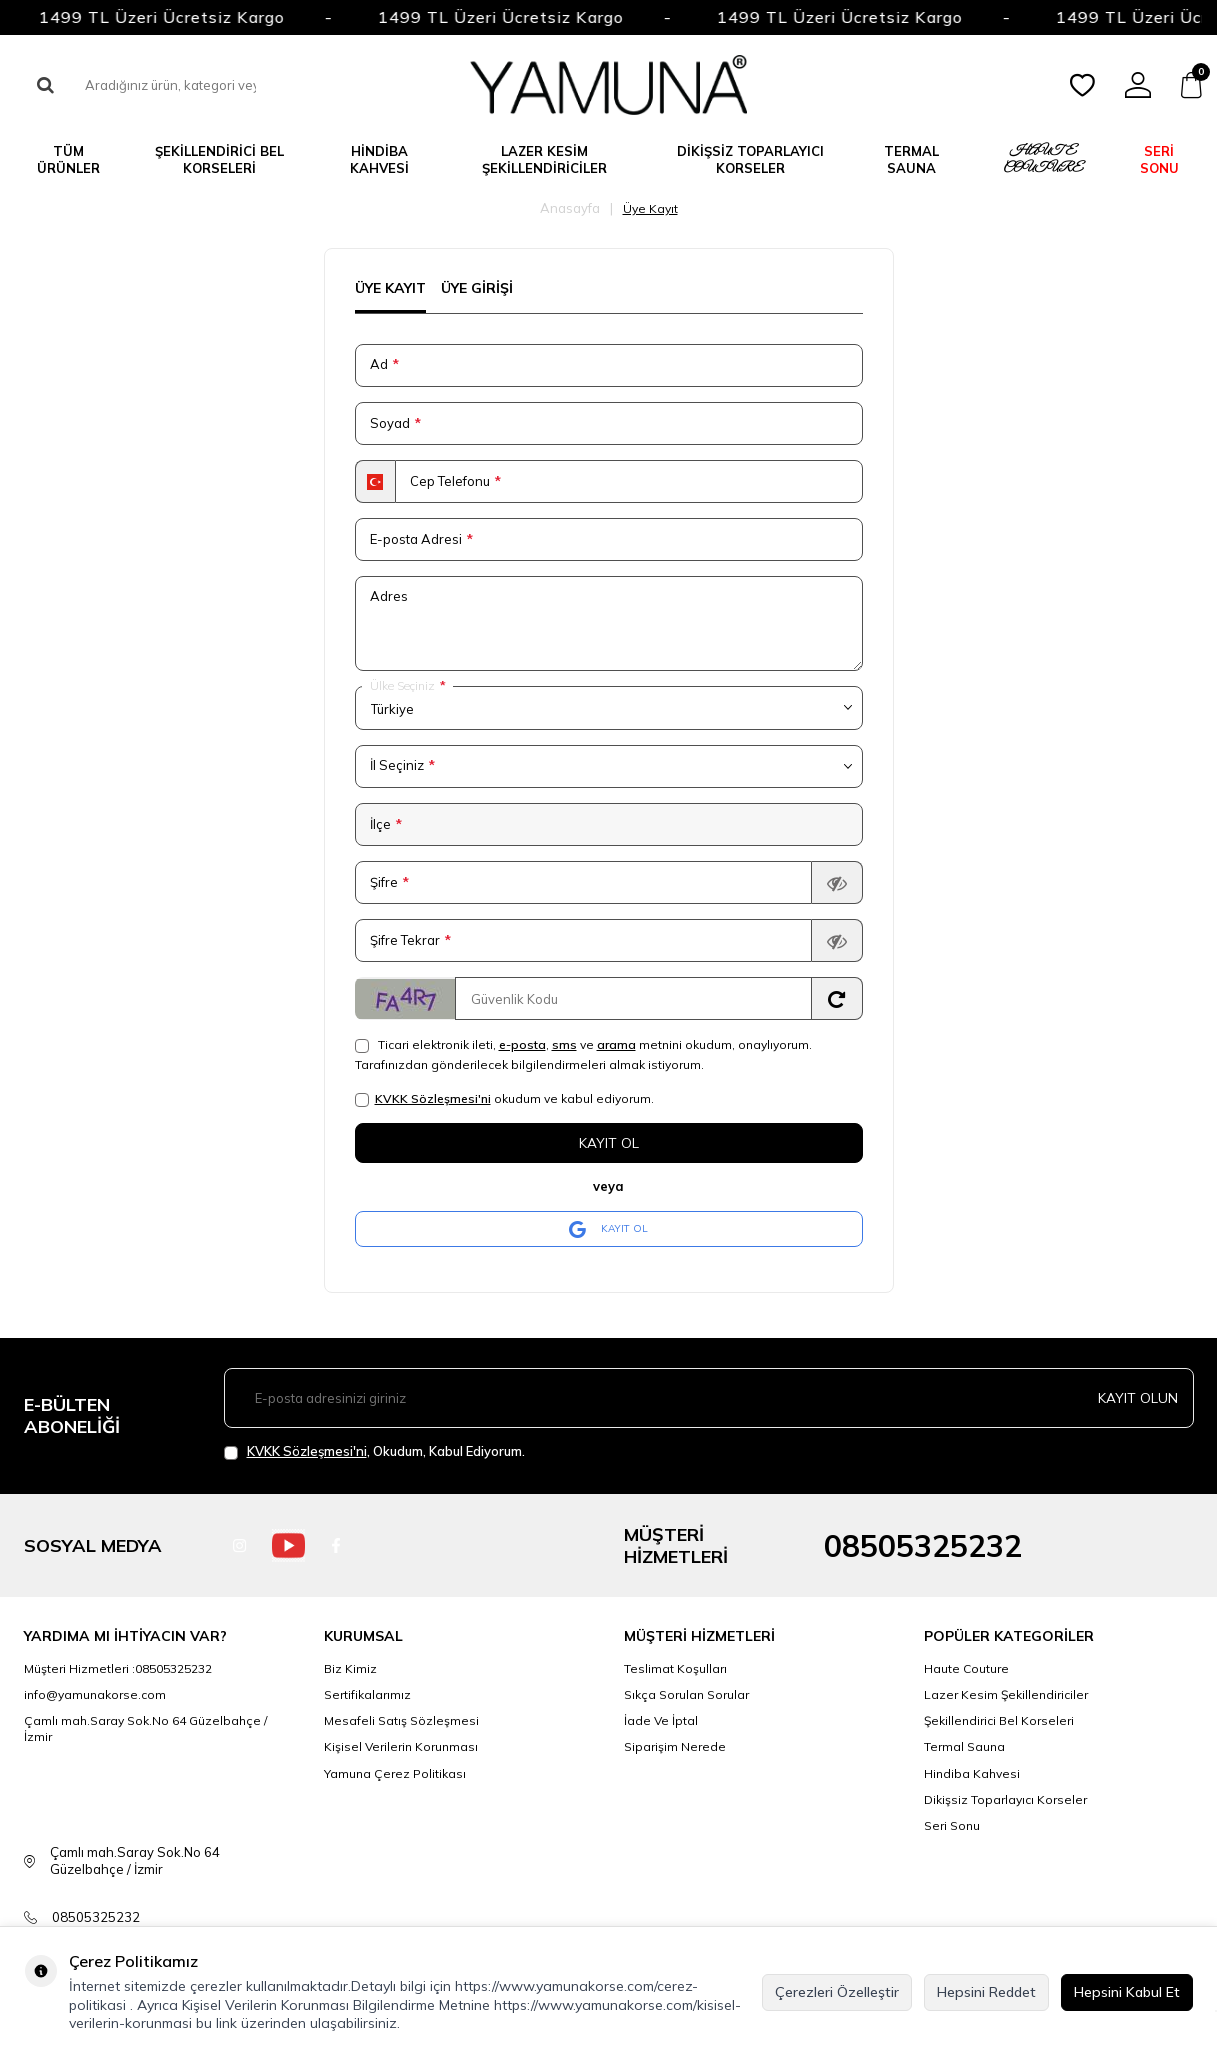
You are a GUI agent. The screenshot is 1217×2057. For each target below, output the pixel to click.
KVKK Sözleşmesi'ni (433, 1098)
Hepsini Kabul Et (1127, 1992)
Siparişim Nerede (675, 1747)
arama (616, 1044)
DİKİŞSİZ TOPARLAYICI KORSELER (750, 159)
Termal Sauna (964, 1747)
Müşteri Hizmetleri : (118, 1669)
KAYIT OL (608, 1228)
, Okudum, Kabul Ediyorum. (374, 1451)
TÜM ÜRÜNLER (68, 159)
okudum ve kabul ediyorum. (504, 1099)
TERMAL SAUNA (911, 159)
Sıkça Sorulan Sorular (686, 1695)
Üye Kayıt (390, 288)
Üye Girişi (477, 288)
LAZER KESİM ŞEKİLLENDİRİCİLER (544, 159)
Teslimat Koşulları (675, 1669)
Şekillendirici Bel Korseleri (999, 1721)
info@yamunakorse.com (95, 1695)
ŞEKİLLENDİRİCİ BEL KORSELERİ (219, 159)
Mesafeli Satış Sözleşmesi (401, 1721)
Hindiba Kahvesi (379, 159)
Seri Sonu (952, 1825)
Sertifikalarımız (367, 1695)
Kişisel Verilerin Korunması (401, 1747)
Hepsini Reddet (986, 1992)
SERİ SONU (1159, 159)
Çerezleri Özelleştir (837, 1992)
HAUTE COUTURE (1043, 159)
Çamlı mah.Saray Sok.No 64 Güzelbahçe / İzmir (145, 1729)
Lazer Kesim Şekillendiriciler (1006, 1695)
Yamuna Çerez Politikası (395, 1773)
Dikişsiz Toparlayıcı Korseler (1005, 1799)
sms (564, 1044)
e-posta (522, 1044)
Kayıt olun (1138, 1398)
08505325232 (923, 1546)
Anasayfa (570, 208)
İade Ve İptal (661, 1721)
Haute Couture (966, 1669)
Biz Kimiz (350, 1669)
